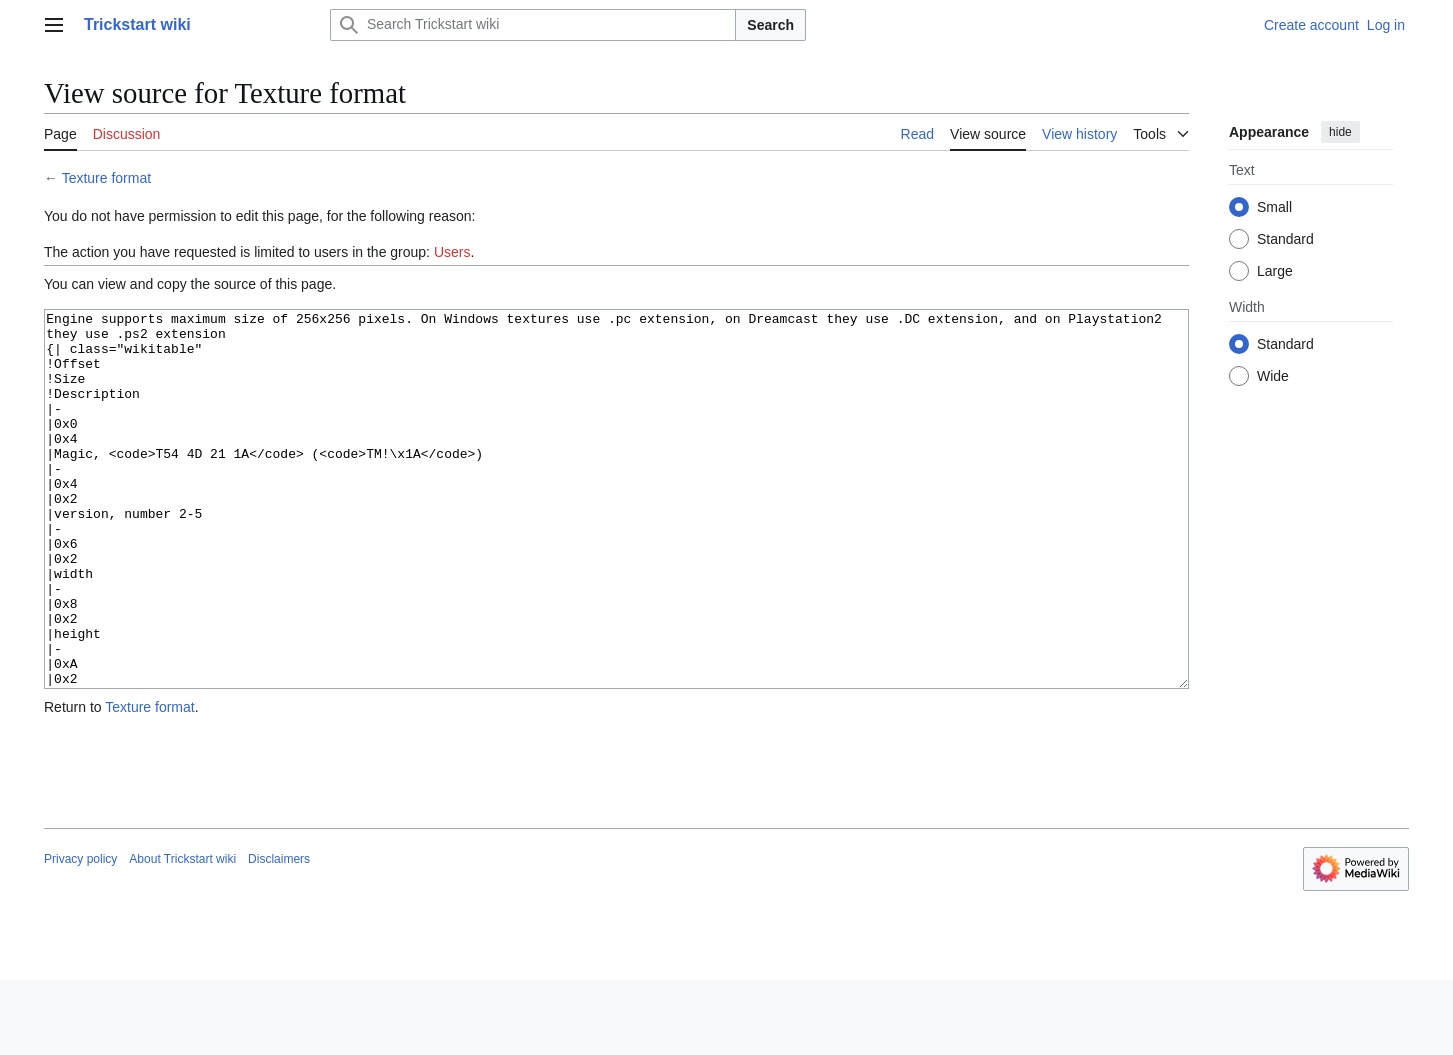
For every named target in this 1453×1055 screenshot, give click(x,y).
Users (452, 252)
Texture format (106, 178)
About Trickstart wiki (182, 934)
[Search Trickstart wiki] (533, 25)
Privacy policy (80, 934)
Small (1274, 207)
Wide (1273, 376)
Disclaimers (279, 934)
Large (1275, 271)
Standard (1285, 239)
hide (1340, 132)
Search (770, 25)
